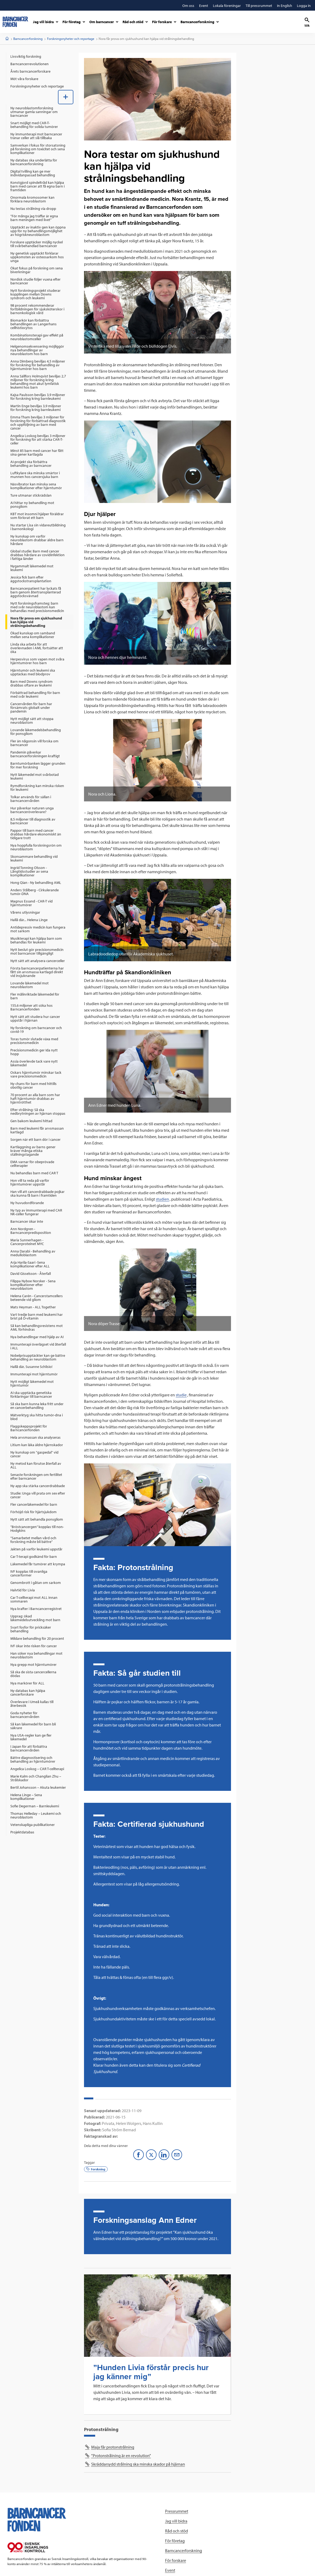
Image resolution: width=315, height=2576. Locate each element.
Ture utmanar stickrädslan (31, 495)
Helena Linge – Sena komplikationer (26, 1796)
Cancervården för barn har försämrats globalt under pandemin (31, 707)
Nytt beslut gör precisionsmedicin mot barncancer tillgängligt (37, 951)
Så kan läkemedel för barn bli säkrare (33, 1726)
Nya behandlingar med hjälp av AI (37, 1336)
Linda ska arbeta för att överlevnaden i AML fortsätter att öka (36, 648)
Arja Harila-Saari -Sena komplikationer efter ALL (30, 1264)
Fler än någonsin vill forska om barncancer (34, 743)
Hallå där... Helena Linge (29, 919)
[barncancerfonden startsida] (15, 21)
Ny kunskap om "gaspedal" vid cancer (34, 1454)
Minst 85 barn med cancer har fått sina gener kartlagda (37, 452)
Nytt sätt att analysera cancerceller (37, 960)
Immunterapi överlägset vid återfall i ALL (38, 1346)
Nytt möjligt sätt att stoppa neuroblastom (31, 720)
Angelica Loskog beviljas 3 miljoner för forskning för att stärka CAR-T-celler (37, 439)
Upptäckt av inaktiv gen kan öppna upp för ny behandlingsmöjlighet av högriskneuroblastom (38, 231)
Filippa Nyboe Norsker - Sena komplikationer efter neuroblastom (33, 1285)
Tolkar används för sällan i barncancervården (30, 798)
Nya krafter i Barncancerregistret (36, 1608)
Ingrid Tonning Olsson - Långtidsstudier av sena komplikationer (29, 871)
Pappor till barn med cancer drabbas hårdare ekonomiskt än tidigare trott (35, 834)
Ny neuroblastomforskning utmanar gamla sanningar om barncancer (34, 112)
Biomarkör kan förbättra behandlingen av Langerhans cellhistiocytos (33, 324)
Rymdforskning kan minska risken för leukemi (37, 787)
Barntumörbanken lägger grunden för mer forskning (37, 765)
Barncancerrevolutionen (29, 63)
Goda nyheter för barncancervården (24, 1715)
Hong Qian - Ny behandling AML (35, 882)
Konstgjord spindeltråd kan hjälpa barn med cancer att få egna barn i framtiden (37, 186)
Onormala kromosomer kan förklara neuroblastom (32, 199)
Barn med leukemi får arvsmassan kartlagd (37, 1130)
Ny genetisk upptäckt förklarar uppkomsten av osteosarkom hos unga (37, 257)
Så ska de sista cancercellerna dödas (33, 1674)
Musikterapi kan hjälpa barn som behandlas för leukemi (36, 940)
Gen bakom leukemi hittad (31, 1120)
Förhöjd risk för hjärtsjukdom (33, 1511)
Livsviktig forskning (25, 56)
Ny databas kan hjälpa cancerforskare (27, 1692)
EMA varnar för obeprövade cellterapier (32, 1163)
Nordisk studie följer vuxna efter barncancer (35, 281)
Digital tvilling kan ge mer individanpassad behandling (32, 173)
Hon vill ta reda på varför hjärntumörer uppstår (29, 1182)
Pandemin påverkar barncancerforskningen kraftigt (35, 754)
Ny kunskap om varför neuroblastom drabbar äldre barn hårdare (37, 540)
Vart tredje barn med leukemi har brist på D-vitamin (36, 1316)
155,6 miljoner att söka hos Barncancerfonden (31, 1007)
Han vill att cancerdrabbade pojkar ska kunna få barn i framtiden (37, 1193)
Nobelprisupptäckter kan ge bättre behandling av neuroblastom (37, 1357)
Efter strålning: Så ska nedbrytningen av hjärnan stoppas (37, 1111)
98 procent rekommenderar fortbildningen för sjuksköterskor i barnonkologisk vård (37, 309)
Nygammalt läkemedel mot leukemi (31, 568)
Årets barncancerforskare (30, 71)
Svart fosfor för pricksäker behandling (30, 1629)
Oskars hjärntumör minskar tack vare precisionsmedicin (35, 1074)
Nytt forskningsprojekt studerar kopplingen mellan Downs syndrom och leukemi (35, 294)
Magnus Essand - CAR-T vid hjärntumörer (31, 903)
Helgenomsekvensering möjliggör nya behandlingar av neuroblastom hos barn (37, 350)
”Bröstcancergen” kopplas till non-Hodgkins (37, 1528)
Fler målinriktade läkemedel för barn (34, 996)
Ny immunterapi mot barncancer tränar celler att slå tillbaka (36, 136)
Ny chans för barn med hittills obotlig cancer (33, 1085)
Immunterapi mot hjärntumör (34, 1374)
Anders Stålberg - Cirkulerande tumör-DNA (34, 892)
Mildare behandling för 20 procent (37, 1638)
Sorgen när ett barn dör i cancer (35, 1139)
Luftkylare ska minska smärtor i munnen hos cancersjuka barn (35, 475)
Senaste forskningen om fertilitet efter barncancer (36, 1476)
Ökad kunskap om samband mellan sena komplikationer (32, 635)
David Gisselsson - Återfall (30, 1273)
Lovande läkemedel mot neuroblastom (29, 985)
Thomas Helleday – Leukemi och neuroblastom (35, 1815)
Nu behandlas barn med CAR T (34, 1173)
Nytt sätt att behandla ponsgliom (36, 1519)
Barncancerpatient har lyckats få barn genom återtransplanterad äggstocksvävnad (35, 592)
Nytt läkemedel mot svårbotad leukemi (34, 776)
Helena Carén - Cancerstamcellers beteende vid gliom (36, 1297)
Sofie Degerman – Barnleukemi (34, 1806)
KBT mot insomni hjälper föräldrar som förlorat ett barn (37, 515)
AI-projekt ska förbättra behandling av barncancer (31, 463)
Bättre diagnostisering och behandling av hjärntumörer (32, 1759)
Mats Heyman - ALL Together (33, 1307)
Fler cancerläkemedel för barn (33, 1504)
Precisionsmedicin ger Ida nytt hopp (34, 1052)
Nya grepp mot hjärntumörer (33, 1664)
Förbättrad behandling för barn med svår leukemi (35, 694)
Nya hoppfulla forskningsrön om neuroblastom (36, 847)
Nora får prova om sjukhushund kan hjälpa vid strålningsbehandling (36, 622)
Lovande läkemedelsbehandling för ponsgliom (35, 731)
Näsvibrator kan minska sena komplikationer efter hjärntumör (36, 486)
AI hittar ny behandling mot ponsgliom (32, 504)
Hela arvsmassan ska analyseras (35, 1437)
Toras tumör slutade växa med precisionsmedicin (34, 1041)
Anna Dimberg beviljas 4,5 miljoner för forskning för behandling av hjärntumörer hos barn (37, 365)
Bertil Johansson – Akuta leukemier (38, 1787)
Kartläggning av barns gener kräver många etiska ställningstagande (33, 1151)
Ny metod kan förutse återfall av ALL (35, 1465)
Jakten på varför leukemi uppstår (36, 1549)
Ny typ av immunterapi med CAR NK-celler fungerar (36, 1212)
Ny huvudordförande (27, 1202)
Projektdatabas (22, 1832)
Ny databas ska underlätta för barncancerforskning (33, 162)
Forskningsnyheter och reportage (70, 38)
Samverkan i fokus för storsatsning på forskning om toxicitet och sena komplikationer (37, 149)
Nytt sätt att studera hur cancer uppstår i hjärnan (35, 1018)
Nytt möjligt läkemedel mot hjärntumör (32, 1383)
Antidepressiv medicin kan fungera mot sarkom (37, 929)
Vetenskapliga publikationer (32, 1824)
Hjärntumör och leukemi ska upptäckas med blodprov (32, 672)
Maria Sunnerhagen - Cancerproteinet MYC (27, 1242)
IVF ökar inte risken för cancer (33, 1645)
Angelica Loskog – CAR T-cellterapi (37, 1768)
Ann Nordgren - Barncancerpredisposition (30, 1230)
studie (181, 1394)
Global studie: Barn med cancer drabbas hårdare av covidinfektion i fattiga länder (37, 555)
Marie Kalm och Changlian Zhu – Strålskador (35, 1778)
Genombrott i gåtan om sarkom (35, 1582)
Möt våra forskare (24, 78)
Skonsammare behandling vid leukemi (34, 858)
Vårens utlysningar (25, 912)
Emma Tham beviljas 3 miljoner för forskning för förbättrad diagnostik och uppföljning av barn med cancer (38, 423)
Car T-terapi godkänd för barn (33, 1556)
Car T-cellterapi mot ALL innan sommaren (33, 1599)
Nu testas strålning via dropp (33, 208)
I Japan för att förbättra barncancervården (28, 1748)
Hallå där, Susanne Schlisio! (31, 1366)
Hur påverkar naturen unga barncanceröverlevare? (32, 810)
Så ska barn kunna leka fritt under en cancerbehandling (37, 1405)
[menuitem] (39, 56)
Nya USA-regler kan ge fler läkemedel (31, 1737)
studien (162, 1199)
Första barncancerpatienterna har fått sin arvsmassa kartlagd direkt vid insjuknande (37, 972)
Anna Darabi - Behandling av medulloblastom (32, 1253)
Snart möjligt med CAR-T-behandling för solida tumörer (34, 124)
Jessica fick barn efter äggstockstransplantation (30, 579)
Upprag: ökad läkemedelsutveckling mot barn (35, 1618)
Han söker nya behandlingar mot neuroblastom (36, 1655)
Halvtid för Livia (22, 1590)
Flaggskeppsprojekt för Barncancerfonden (28, 1428)
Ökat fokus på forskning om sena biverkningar (36, 270)
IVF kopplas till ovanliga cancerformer (28, 1573)
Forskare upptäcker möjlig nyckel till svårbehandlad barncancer (36, 244)
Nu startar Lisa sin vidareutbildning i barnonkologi (38, 527)
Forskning (95, 2169)
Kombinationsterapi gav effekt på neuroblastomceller (36, 337)
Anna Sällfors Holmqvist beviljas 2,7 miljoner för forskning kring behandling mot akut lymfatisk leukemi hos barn (38, 382)
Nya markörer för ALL (27, 1683)
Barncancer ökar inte (26, 1221)
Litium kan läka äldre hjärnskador (36, 1444)
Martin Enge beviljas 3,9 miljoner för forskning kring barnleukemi (35, 407)
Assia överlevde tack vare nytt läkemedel (34, 1063)
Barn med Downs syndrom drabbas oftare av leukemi (31, 683)
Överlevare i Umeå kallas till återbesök (31, 1703)
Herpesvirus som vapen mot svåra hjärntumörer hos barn (37, 661)
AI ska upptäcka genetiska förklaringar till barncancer (31, 1394)
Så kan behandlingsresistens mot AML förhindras (36, 1327)
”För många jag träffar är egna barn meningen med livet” (34, 218)
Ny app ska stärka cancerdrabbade (37, 1485)
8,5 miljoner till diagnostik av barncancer (32, 821)
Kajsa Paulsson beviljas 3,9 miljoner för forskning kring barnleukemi (37, 396)
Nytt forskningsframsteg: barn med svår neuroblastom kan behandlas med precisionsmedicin (37, 607)
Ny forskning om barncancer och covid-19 (36, 1029)
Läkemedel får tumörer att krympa (37, 1564)
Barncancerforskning (28, 38)
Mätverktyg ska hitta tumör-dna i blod (36, 1417)
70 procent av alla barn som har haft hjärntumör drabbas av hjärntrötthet (35, 1098)
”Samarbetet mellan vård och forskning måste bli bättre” (33, 1539)
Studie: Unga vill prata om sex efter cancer (37, 1495)
